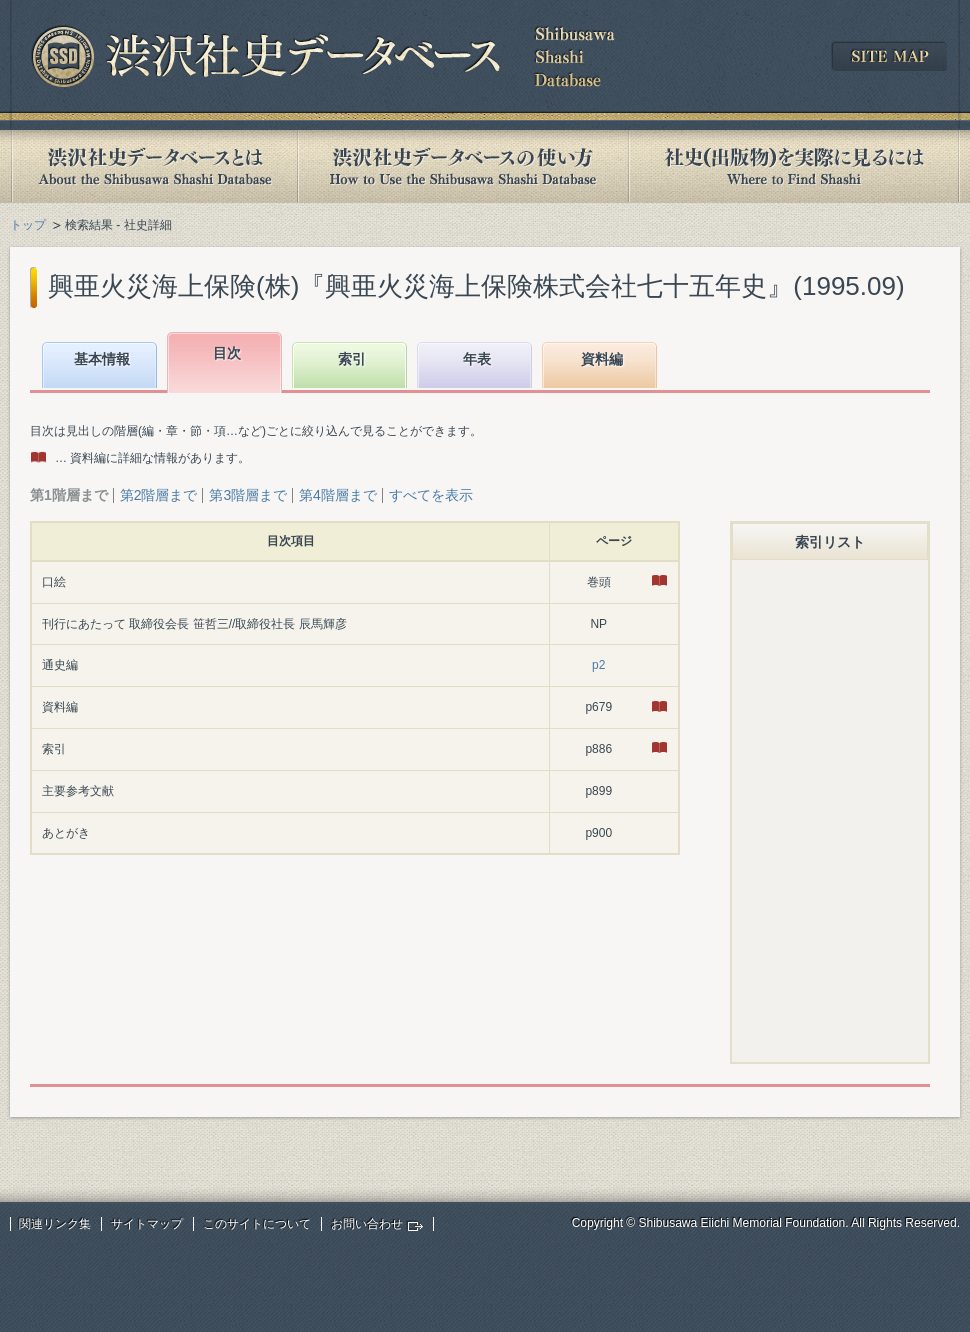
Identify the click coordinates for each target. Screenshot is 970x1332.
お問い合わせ (367, 1224)
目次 (227, 353)
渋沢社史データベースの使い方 (463, 166)
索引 (352, 359)
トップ (28, 225)
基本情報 (102, 359)
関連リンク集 (55, 1224)
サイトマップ (147, 1224)
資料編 (602, 359)
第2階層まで (159, 495)
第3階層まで (248, 495)
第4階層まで (338, 495)
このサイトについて (257, 1224)
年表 (477, 359)
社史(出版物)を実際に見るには (794, 166)
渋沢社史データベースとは (153, 166)
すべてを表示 (431, 495)
